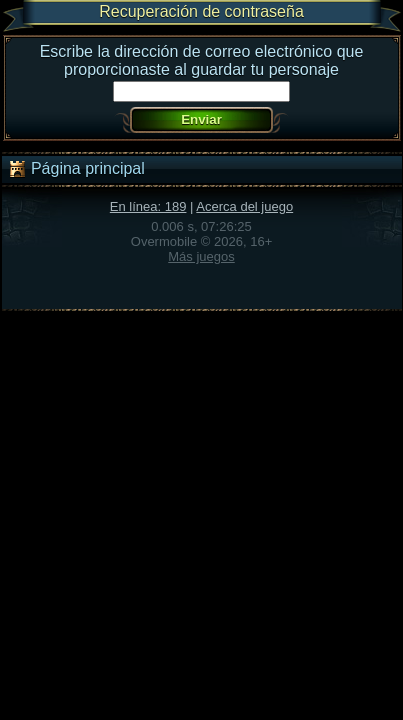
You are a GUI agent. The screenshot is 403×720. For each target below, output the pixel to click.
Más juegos (201, 256)
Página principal (76, 169)
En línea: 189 (148, 206)
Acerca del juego (244, 206)
